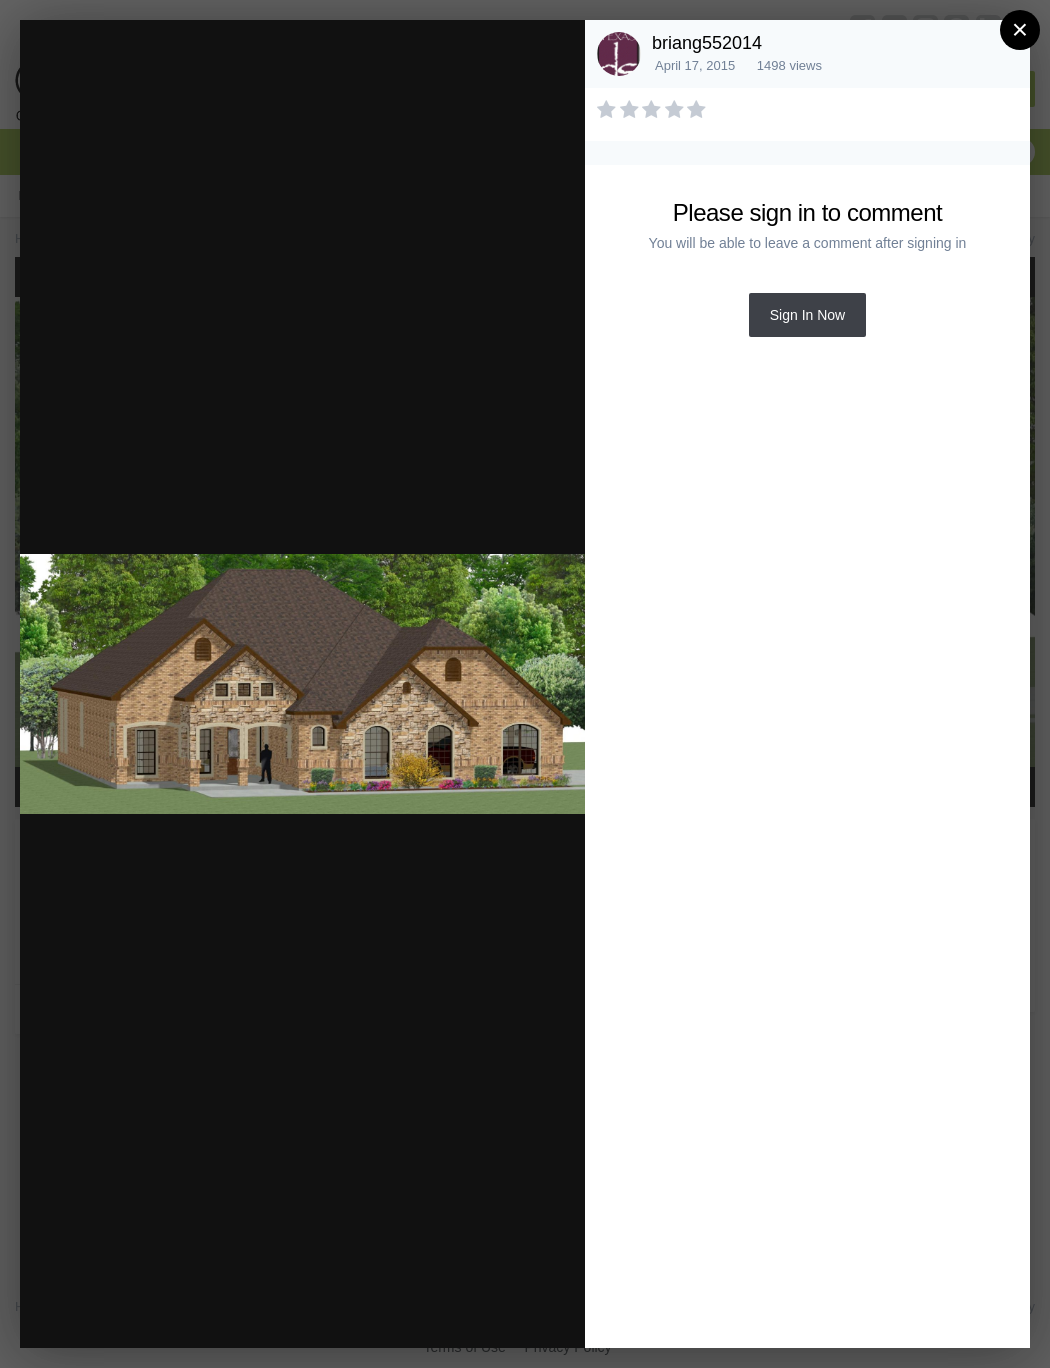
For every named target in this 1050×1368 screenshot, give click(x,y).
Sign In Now (807, 315)
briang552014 (707, 43)
